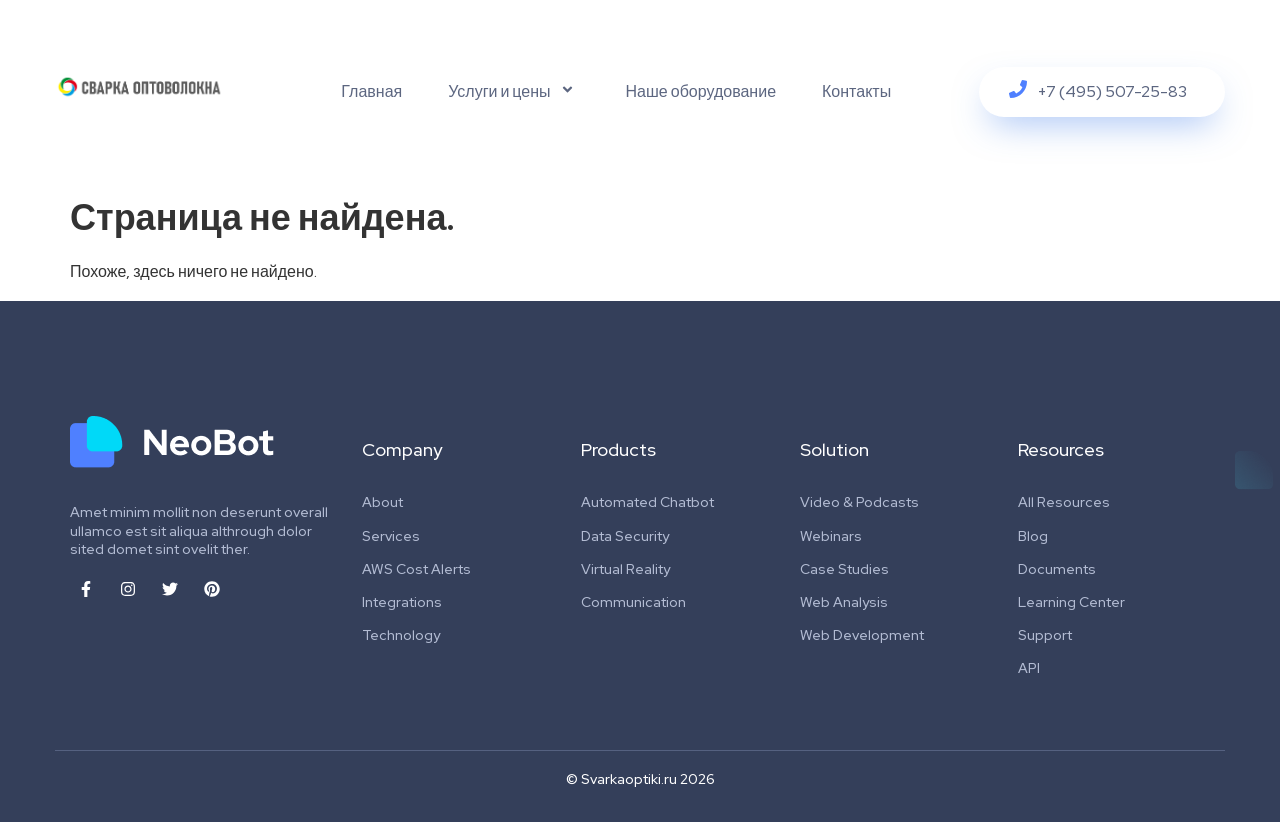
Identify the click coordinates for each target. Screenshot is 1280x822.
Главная (371, 91)
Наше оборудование (701, 91)
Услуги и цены (513, 92)
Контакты (856, 91)
